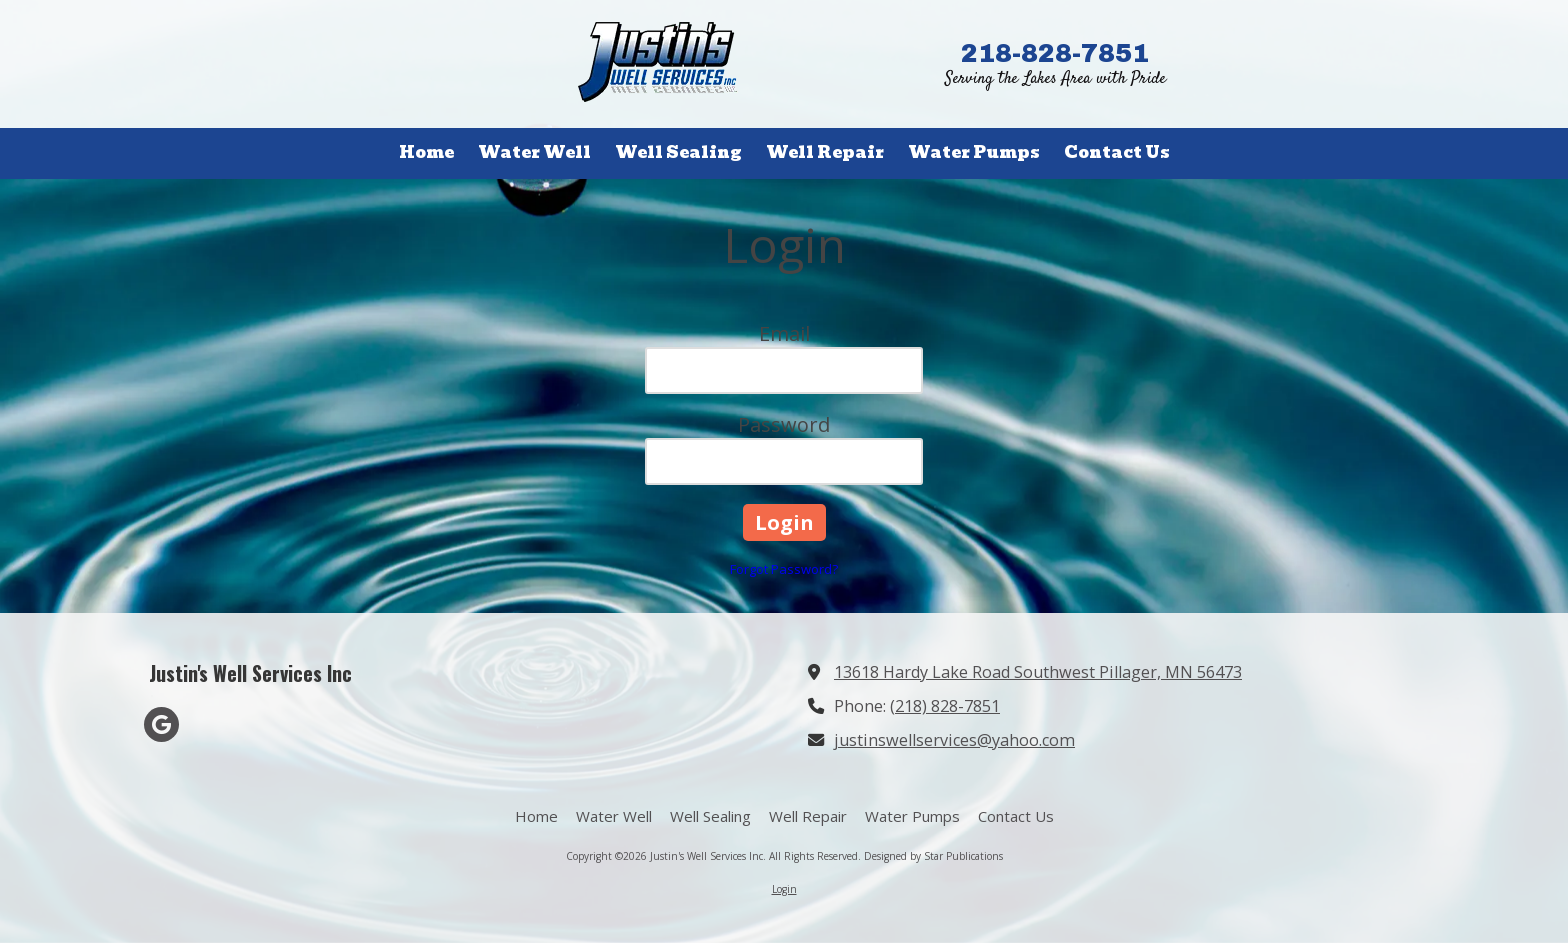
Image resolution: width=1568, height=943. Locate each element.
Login (784, 889)
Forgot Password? (784, 569)
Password (784, 424)
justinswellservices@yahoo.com (954, 740)
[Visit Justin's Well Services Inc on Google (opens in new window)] (161, 724)
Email (784, 333)
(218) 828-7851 (945, 706)
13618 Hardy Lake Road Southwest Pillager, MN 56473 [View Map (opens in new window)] (1038, 672)
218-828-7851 (1055, 53)
